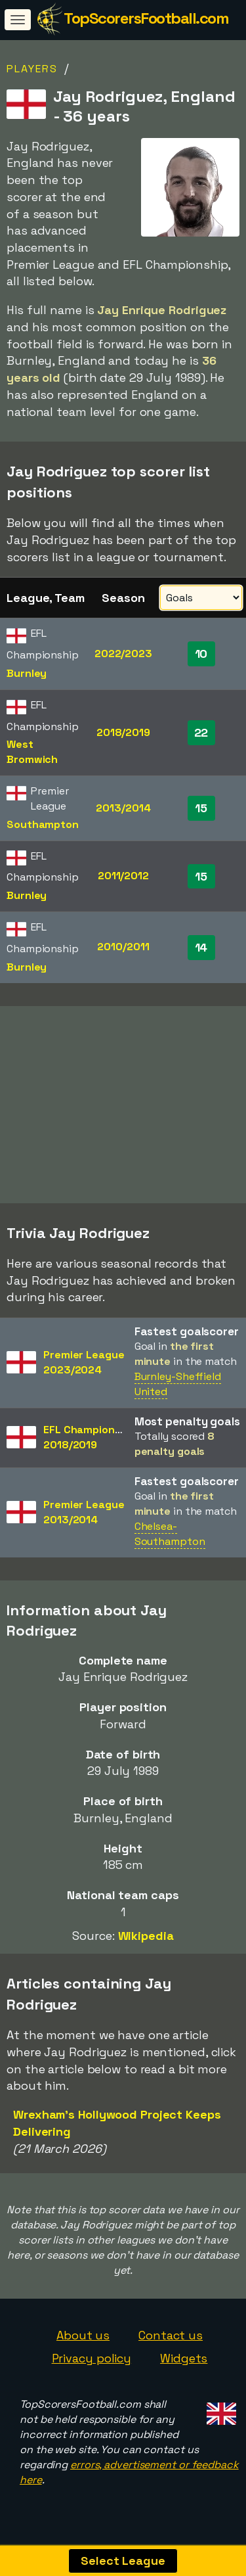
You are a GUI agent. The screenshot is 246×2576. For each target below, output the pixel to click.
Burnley (27, 673)
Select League (123, 2560)
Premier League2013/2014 (84, 1516)
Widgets (183, 2362)
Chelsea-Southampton (169, 1538)
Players (32, 69)
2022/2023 (123, 653)
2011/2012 (123, 876)
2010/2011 (123, 947)
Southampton (43, 824)
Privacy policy (92, 2362)
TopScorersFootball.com (146, 18)
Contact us (170, 2339)
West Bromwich (32, 751)
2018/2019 (123, 732)
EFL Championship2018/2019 (89, 1441)
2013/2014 (123, 808)
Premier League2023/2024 (84, 1366)
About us (83, 2339)
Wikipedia (146, 1939)
